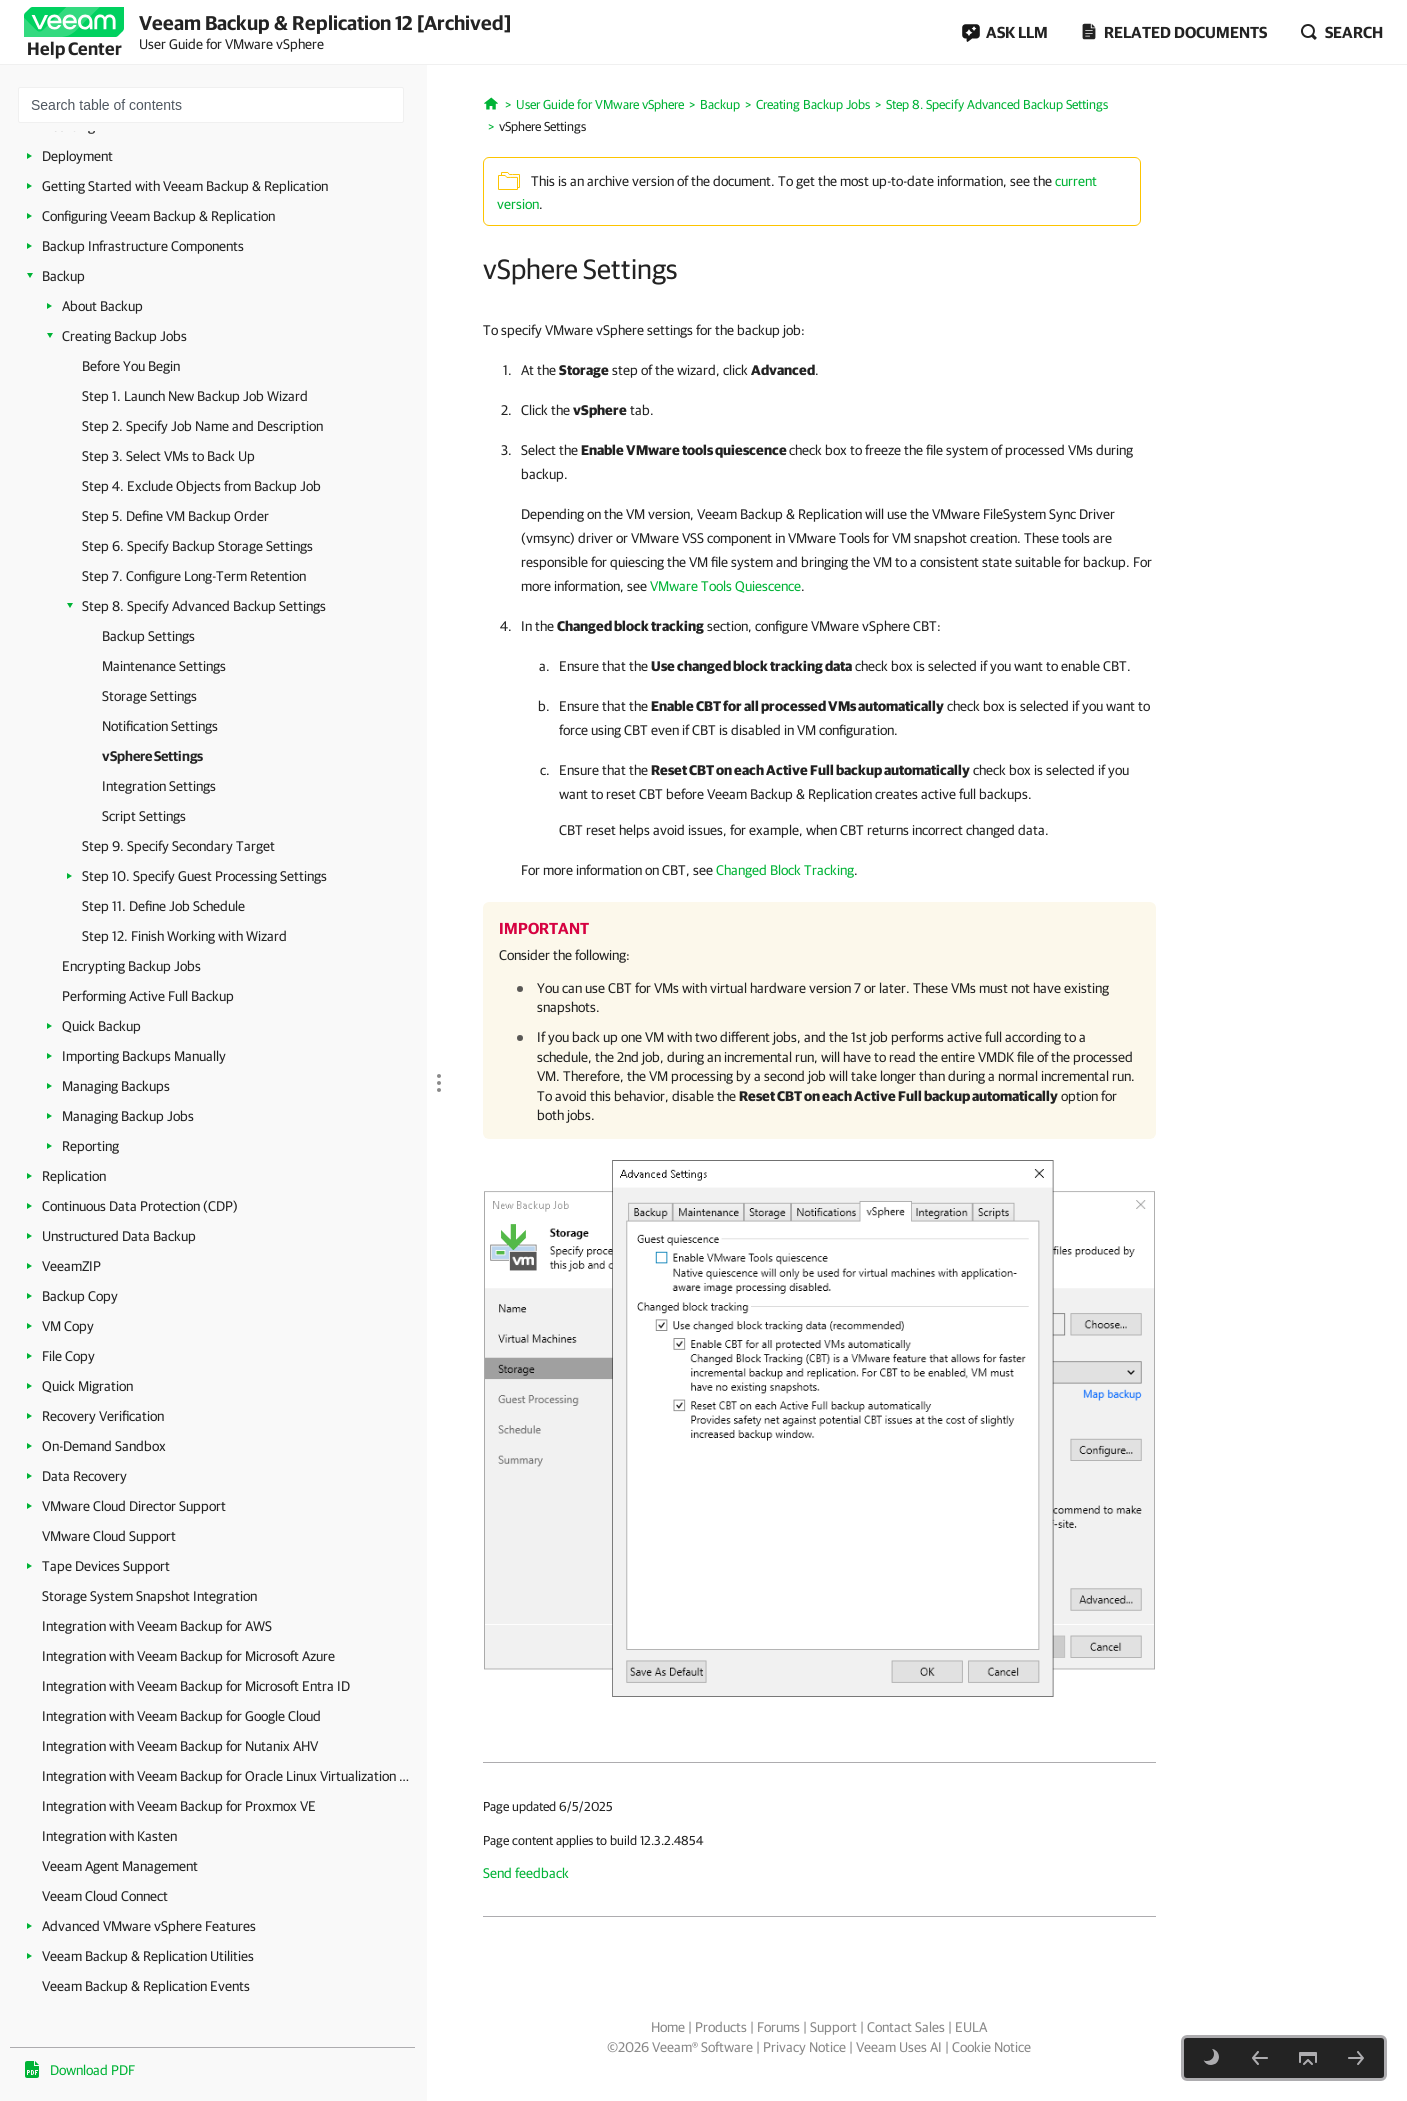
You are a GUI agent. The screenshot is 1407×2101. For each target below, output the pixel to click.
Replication (74, 1176)
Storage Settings (149, 696)
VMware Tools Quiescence (725, 586)
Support (833, 2027)
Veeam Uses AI (899, 2047)
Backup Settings (148, 636)
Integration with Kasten (109, 1836)
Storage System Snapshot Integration (149, 1596)
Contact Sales (906, 2027)
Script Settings (144, 816)
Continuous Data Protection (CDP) (140, 1206)
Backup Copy (80, 1296)
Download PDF (92, 2070)
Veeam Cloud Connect (105, 1896)
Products (721, 2027)
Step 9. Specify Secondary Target (178, 846)
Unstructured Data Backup (119, 1236)
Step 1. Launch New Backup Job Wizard (195, 396)
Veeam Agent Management (120, 1866)
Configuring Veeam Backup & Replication (158, 216)
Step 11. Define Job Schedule (163, 906)
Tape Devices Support (106, 1566)
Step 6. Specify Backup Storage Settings (197, 546)
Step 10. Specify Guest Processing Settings (204, 876)
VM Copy (68, 1326)
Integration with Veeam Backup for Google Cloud (181, 1716)
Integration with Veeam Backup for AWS (157, 1626)
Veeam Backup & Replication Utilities (148, 1956)
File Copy (68, 1356)
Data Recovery (84, 1476)
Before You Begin (131, 366)
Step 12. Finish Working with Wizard (184, 936)
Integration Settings (159, 786)
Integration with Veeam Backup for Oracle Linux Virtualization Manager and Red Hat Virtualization (229, 1776)
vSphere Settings (152, 756)
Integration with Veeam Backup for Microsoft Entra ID (196, 1686)
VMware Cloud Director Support (134, 1506)
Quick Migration (87, 1386)
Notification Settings (160, 726)
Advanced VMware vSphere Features (149, 1926)
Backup (63, 276)
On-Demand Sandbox (104, 1446)
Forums (778, 2027)
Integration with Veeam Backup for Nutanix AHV (180, 1746)
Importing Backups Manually (144, 1056)
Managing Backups (116, 1086)
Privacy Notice (804, 2047)
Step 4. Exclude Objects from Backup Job (201, 486)
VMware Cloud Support (109, 1536)
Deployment (77, 156)
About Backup (102, 306)
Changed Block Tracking (785, 870)
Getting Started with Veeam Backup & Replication (185, 186)
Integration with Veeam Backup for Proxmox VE (179, 1806)
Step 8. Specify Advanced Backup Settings (204, 606)
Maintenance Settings (164, 666)
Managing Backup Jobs (128, 1116)
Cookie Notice (991, 2047)
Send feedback (526, 1873)
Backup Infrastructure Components (143, 246)
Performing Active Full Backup (148, 996)
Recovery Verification (103, 1416)
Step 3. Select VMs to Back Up (168, 456)
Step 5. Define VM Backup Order (175, 516)
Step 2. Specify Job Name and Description (202, 426)
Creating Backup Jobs (124, 336)
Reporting (90, 1146)
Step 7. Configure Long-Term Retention (194, 576)
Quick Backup (101, 1026)
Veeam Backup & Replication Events (146, 1986)
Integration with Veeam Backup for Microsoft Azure (188, 1656)
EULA (971, 2027)
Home (668, 2027)
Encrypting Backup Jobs (131, 966)
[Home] (491, 102)
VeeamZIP (71, 1266)
